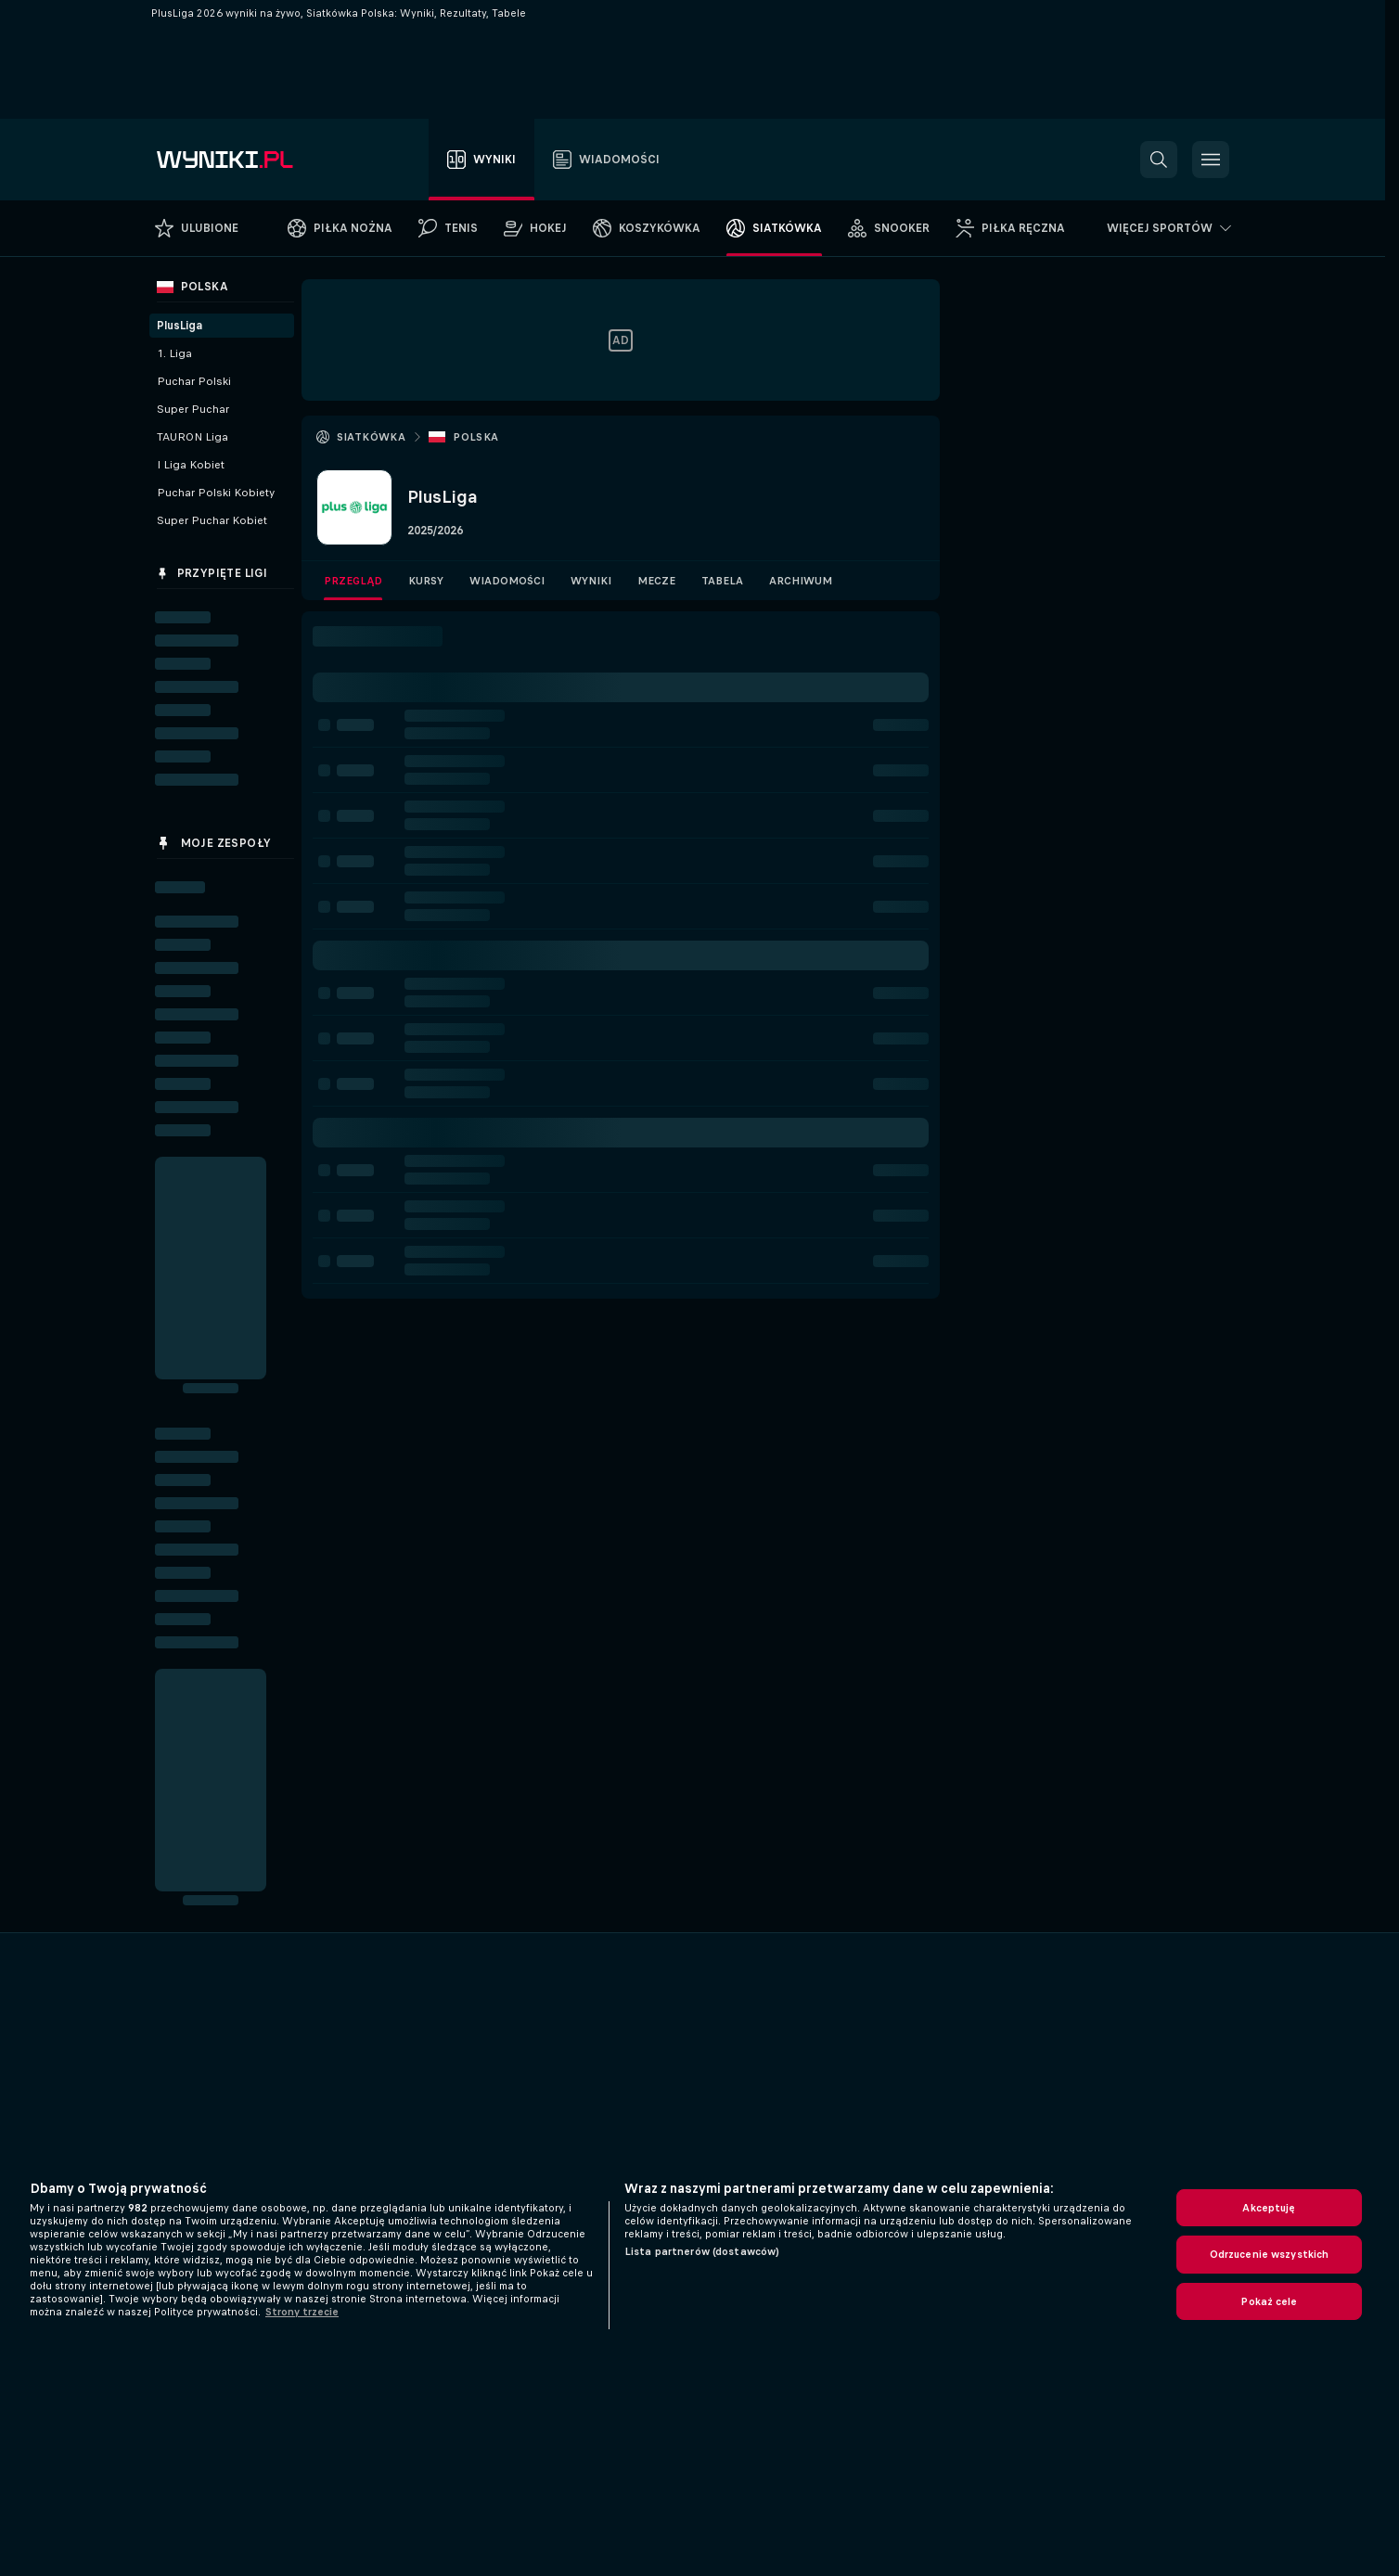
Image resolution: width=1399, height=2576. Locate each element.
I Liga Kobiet (191, 464)
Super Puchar (193, 409)
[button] (1158, 159)
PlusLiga (179, 325)
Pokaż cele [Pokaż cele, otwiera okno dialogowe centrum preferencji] (1268, 2301)
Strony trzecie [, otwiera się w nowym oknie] (302, 2311)
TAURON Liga (192, 436)
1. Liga (174, 353)
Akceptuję (1268, 2207)
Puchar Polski (194, 381)
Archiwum (800, 580)
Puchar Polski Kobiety (216, 492)
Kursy (425, 580)
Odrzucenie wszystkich (1269, 2254)
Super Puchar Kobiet (212, 520)
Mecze (656, 580)
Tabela (722, 580)
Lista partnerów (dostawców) (701, 2251)
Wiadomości (507, 580)
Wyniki (591, 580)
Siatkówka (371, 436)
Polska (475, 436)
